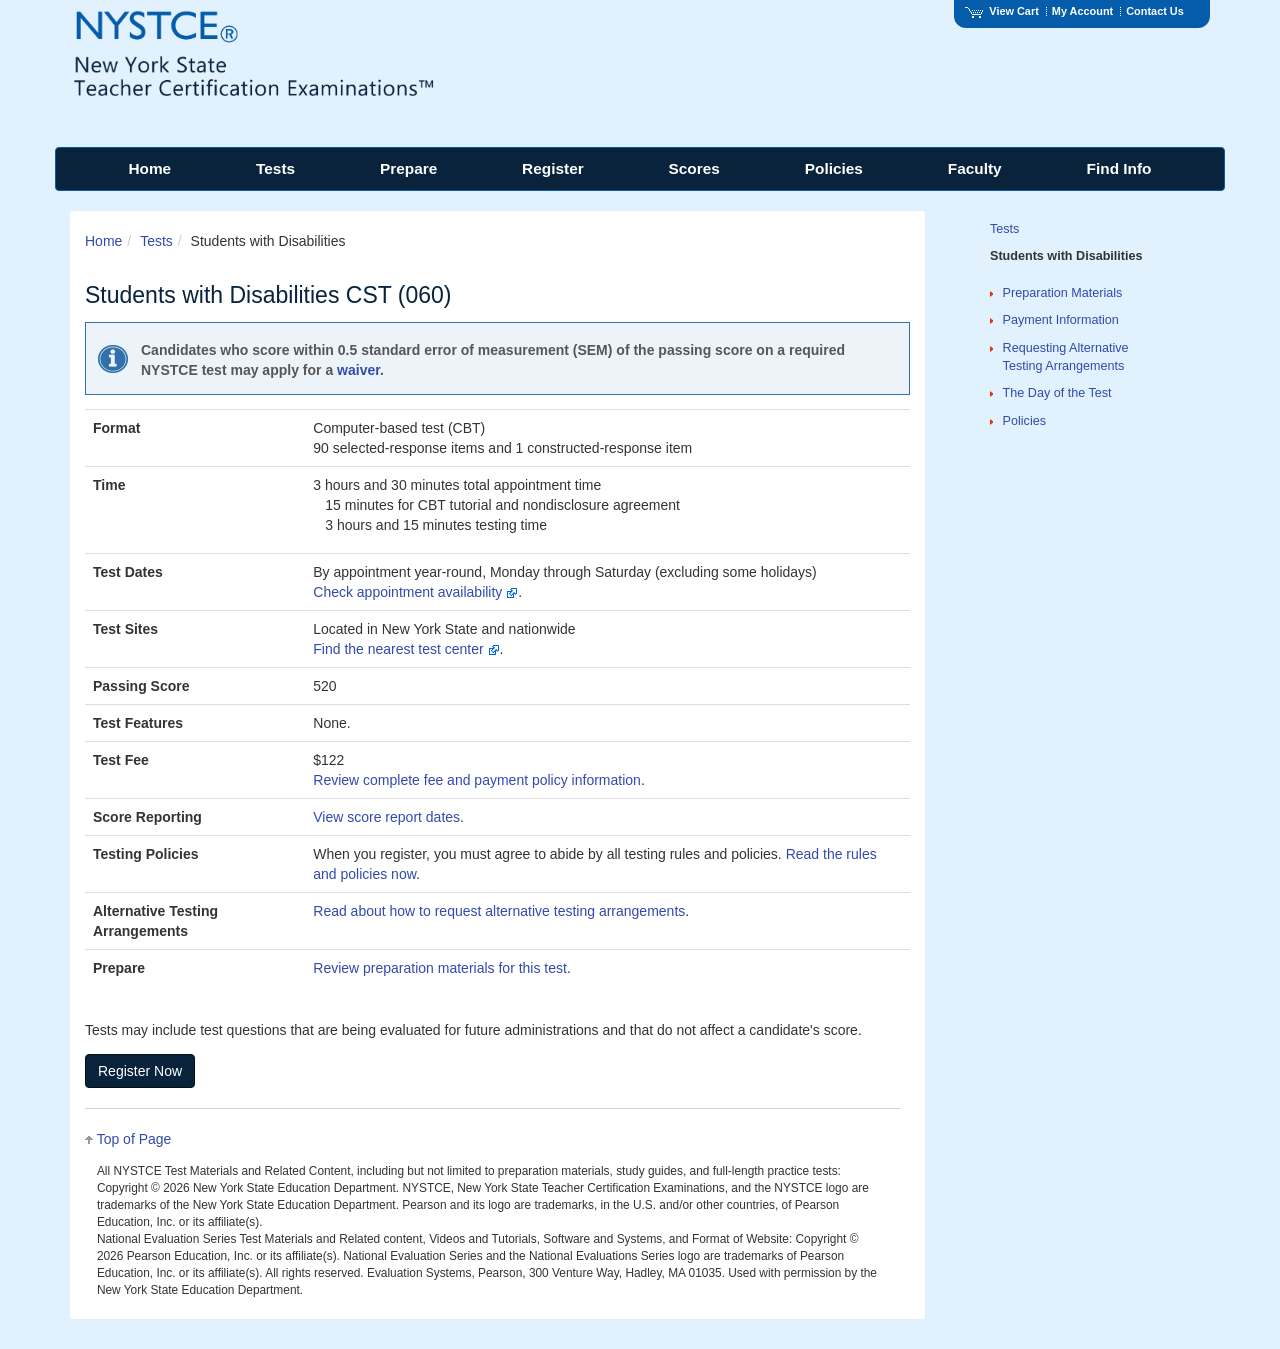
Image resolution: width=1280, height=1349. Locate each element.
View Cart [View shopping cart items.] (1002, 11)
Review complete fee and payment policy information (477, 780)
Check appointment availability (415, 592)
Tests (156, 241)
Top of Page (134, 1139)
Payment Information (1061, 320)
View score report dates (386, 817)
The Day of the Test (1057, 393)
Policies (1024, 421)
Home (103, 241)
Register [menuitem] (553, 168)
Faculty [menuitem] (975, 168)
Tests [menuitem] (275, 168)
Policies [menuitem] (834, 168)
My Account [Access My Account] (1082, 11)
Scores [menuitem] (694, 168)
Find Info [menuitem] (1119, 168)
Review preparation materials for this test (440, 968)
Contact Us (1155, 11)
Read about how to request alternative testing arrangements (499, 911)
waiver (358, 370)
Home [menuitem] (149, 168)
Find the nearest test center (406, 649)
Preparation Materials (1063, 293)
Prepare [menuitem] (408, 168)
